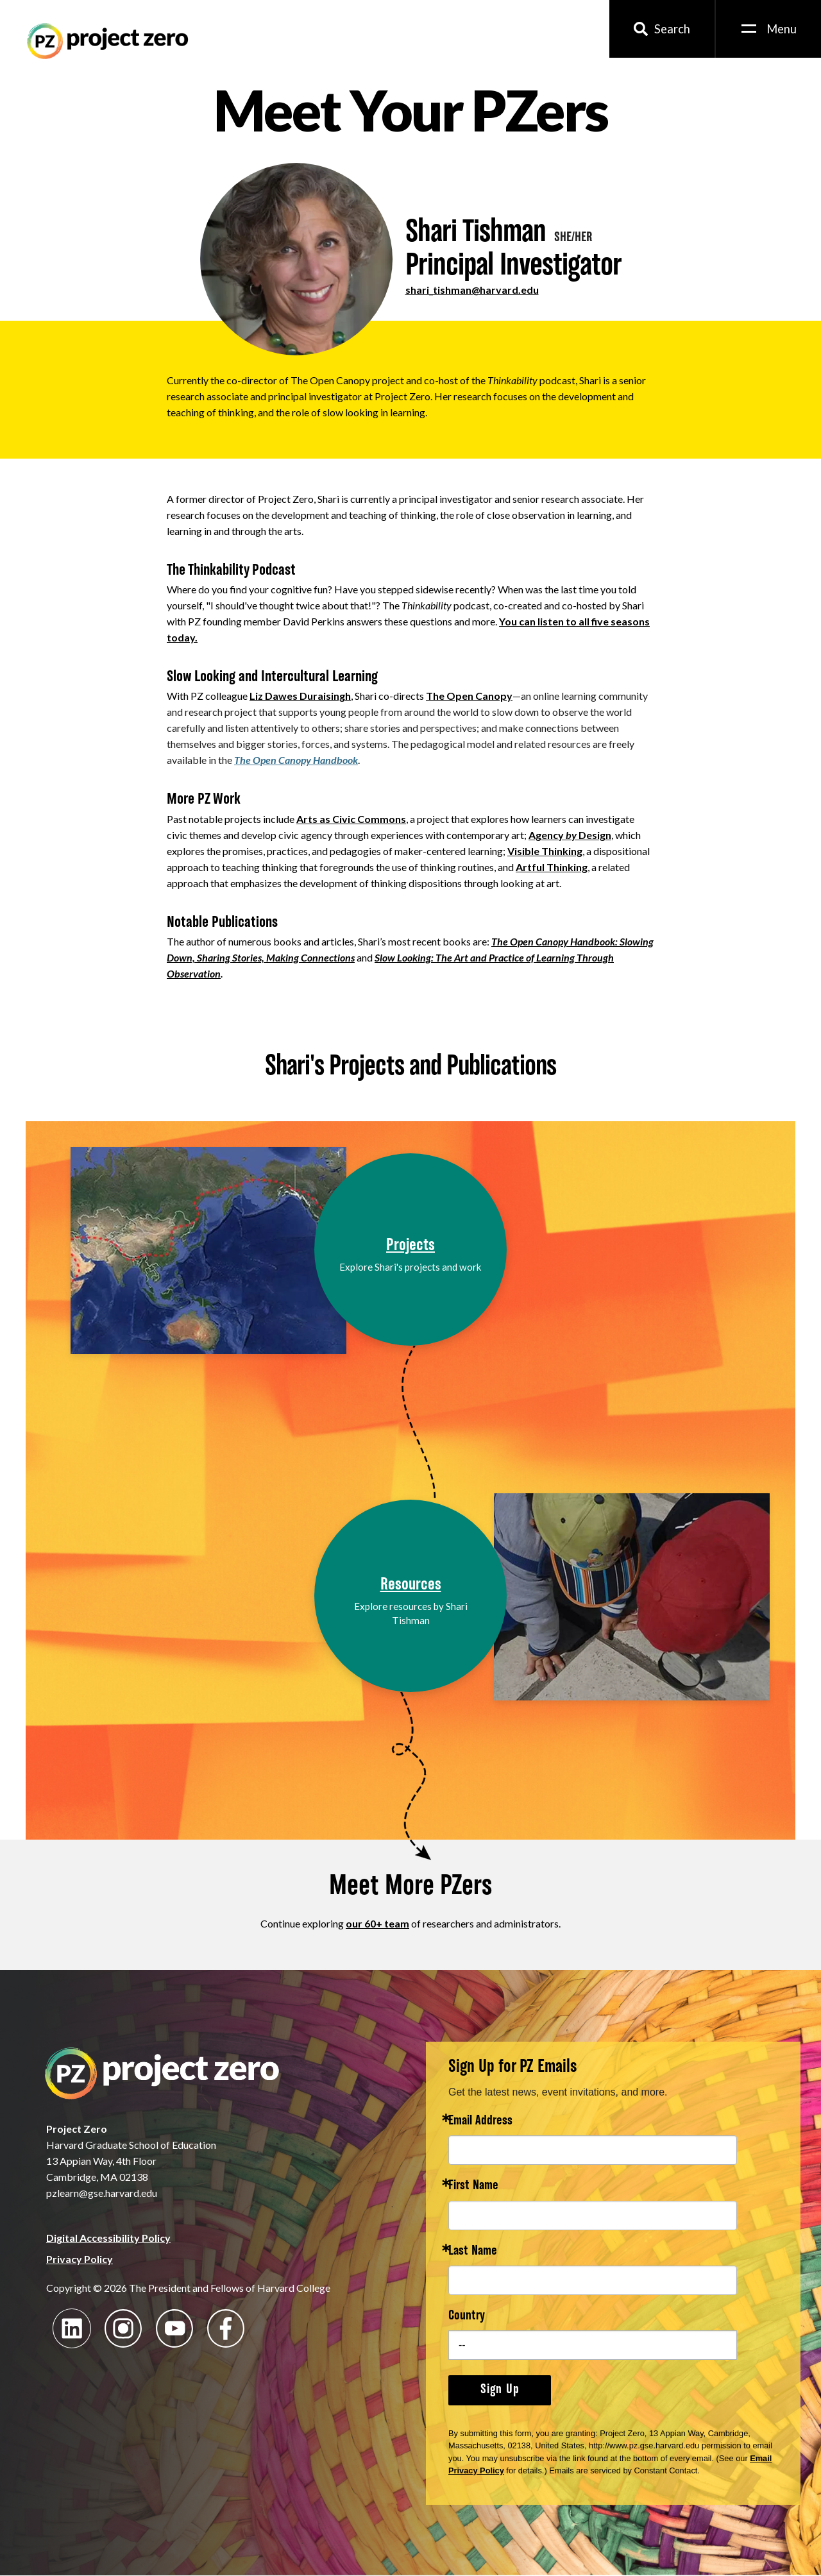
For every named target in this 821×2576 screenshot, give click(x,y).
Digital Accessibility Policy (108, 2238)
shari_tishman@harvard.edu (472, 290)
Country (466, 2316)
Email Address (480, 2121)
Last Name (472, 2252)
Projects (410, 1246)
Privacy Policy (79, 2259)
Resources (410, 1585)
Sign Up (500, 2390)
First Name (473, 2186)
